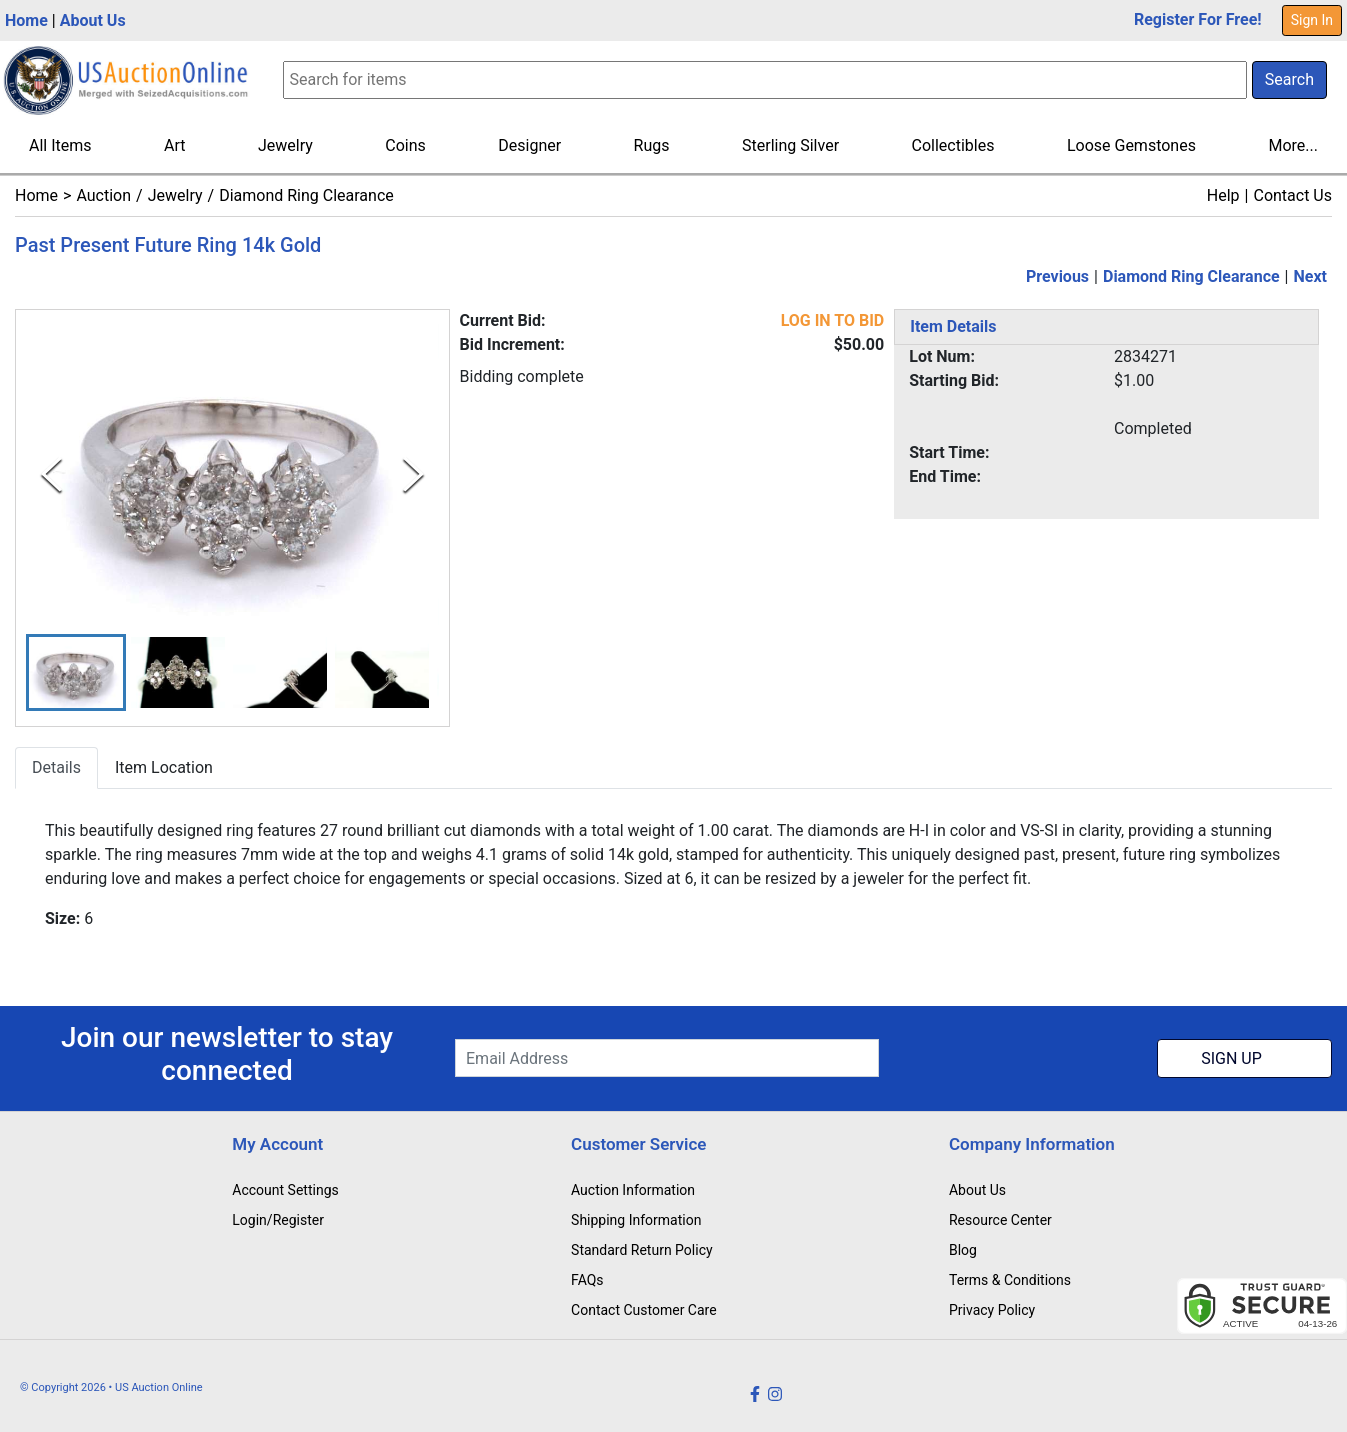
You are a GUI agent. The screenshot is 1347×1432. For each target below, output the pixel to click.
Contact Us (1292, 195)
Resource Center (1000, 1220)
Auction (103, 195)
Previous (1057, 276)
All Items (60, 145)
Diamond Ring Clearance (306, 195)
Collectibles (953, 145)
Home (26, 20)
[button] (76, 672)
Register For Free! (1198, 19)
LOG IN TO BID (833, 320)
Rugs (652, 145)
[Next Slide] (413, 474)
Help (1223, 195)
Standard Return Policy (642, 1250)
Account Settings (285, 1190)
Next (1310, 276)
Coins (405, 145)
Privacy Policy (992, 1310)
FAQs (587, 1280)
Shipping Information (636, 1220)
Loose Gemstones (1131, 145)
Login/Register (278, 1220)
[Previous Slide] (51, 474)
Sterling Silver (790, 145)
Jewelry (285, 145)
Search (1289, 79)
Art (174, 145)
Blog (963, 1250)
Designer (529, 145)
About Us (93, 20)
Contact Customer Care (644, 1310)
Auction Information (633, 1190)
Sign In (1312, 20)
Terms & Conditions (1010, 1280)
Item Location (164, 767)
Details (56, 767)
